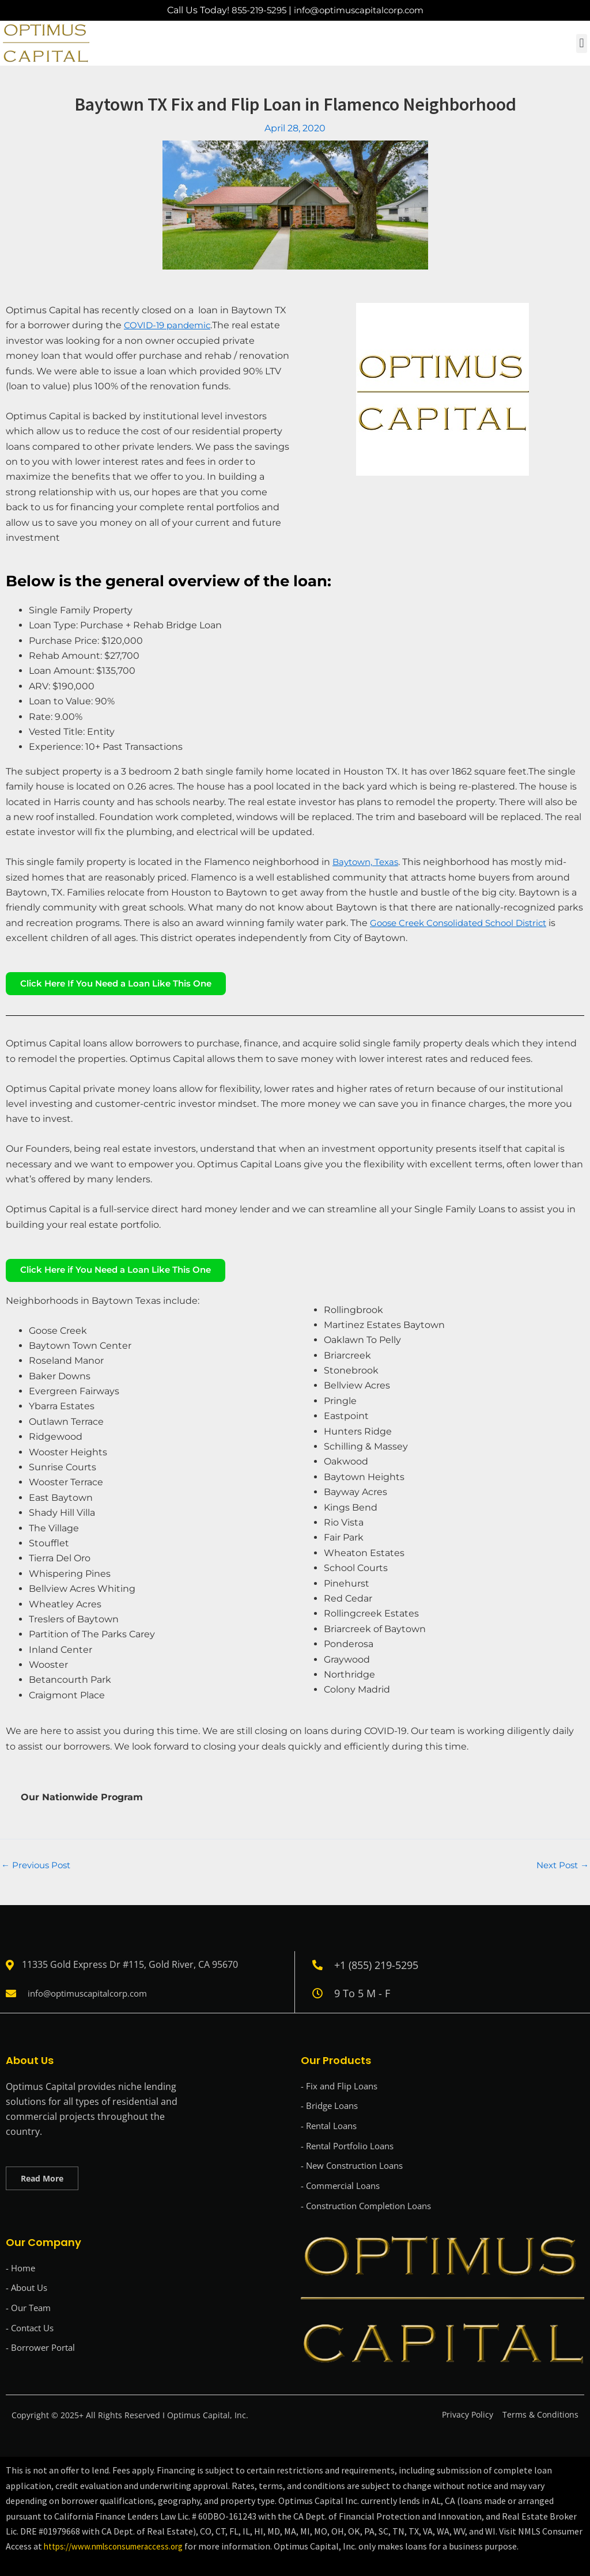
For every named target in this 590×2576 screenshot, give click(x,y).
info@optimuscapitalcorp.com (360, 10)
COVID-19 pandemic (170, 325)
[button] (581, 43)
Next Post (560, 1872)
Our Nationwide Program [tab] (82, 1804)
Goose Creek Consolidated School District (465, 922)
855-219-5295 (253, 10)
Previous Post (38, 1872)
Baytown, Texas (367, 861)
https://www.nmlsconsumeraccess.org (120, 2546)
